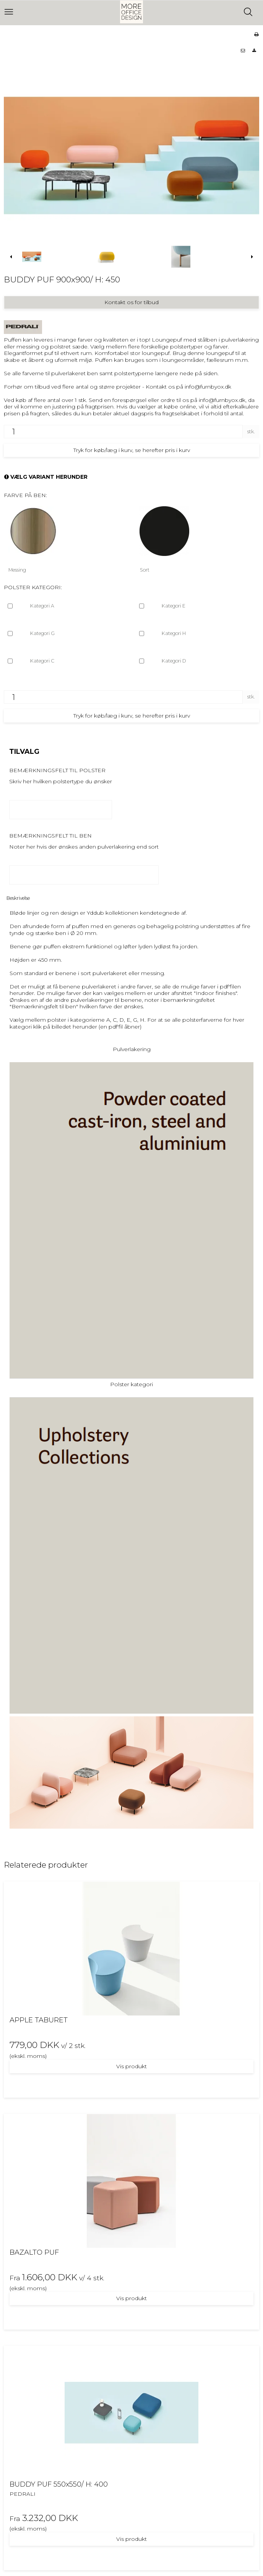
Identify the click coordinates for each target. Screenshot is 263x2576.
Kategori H (174, 633)
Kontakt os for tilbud (131, 302)
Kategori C (42, 661)
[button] (243, 50)
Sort (144, 570)
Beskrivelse (18, 898)
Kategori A (42, 606)
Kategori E (173, 606)
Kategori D (174, 661)
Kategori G (42, 633)
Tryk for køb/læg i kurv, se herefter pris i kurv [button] (131, 450)
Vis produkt (131, 2066)
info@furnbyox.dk (208, 386)
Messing (17, 570)
